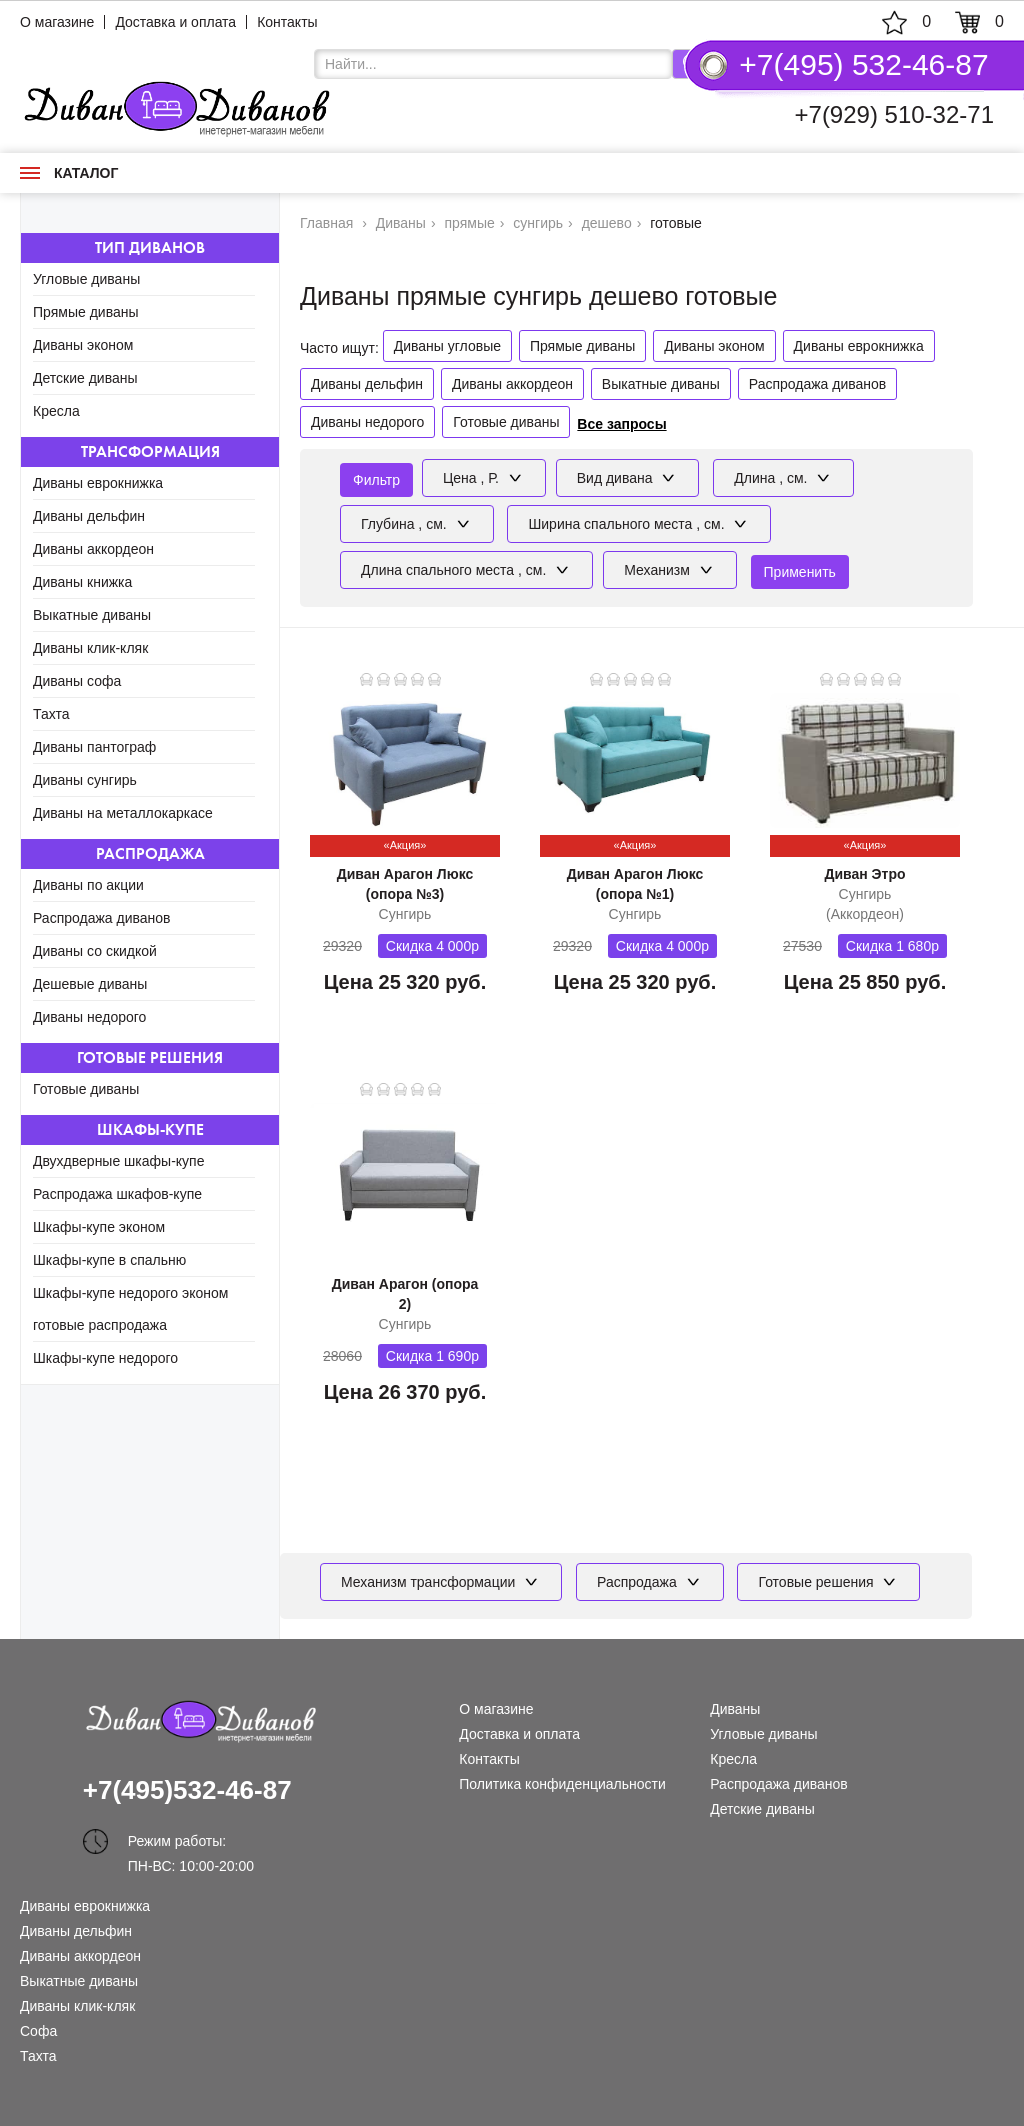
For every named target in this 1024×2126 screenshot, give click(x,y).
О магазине (57, 22)
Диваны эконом (83, 345)
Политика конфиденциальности (562, 1784)
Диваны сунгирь (85, 780)
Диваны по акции (88, 885)
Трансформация (150, 451)
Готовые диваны (86, 1089)
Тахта (51, 714)
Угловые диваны (86, 279)
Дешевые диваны (90, 984)
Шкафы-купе (150, 1129)
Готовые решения (150, 1057)
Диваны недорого (89, 1017)
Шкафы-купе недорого (105, 1358)
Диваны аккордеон (93, 549)
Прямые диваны (86, 312)
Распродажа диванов (102, 918)
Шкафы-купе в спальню (109, 1260)
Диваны (735, 1709)
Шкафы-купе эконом (99, 1227)
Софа (38, 2031)
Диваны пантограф (94, 747)
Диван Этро (864, 874)
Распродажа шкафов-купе (117, 1194)
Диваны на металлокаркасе (123, 813)
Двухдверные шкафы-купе (118, 1161)
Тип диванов (150, 247)
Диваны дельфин (89, 516)
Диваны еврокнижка (98, 483)
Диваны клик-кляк (90, 648)
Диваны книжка (82, 582)
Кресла (56, 411)
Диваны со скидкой (95, 951)
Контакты (287, 22)
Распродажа (150, 853)
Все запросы (621, 424)
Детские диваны (85, 378)
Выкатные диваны (92, 615)
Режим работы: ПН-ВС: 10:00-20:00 (191, 1843)
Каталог (69, 173)
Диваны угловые (447, 346)
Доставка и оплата (175, 22)
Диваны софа (77, 681)
